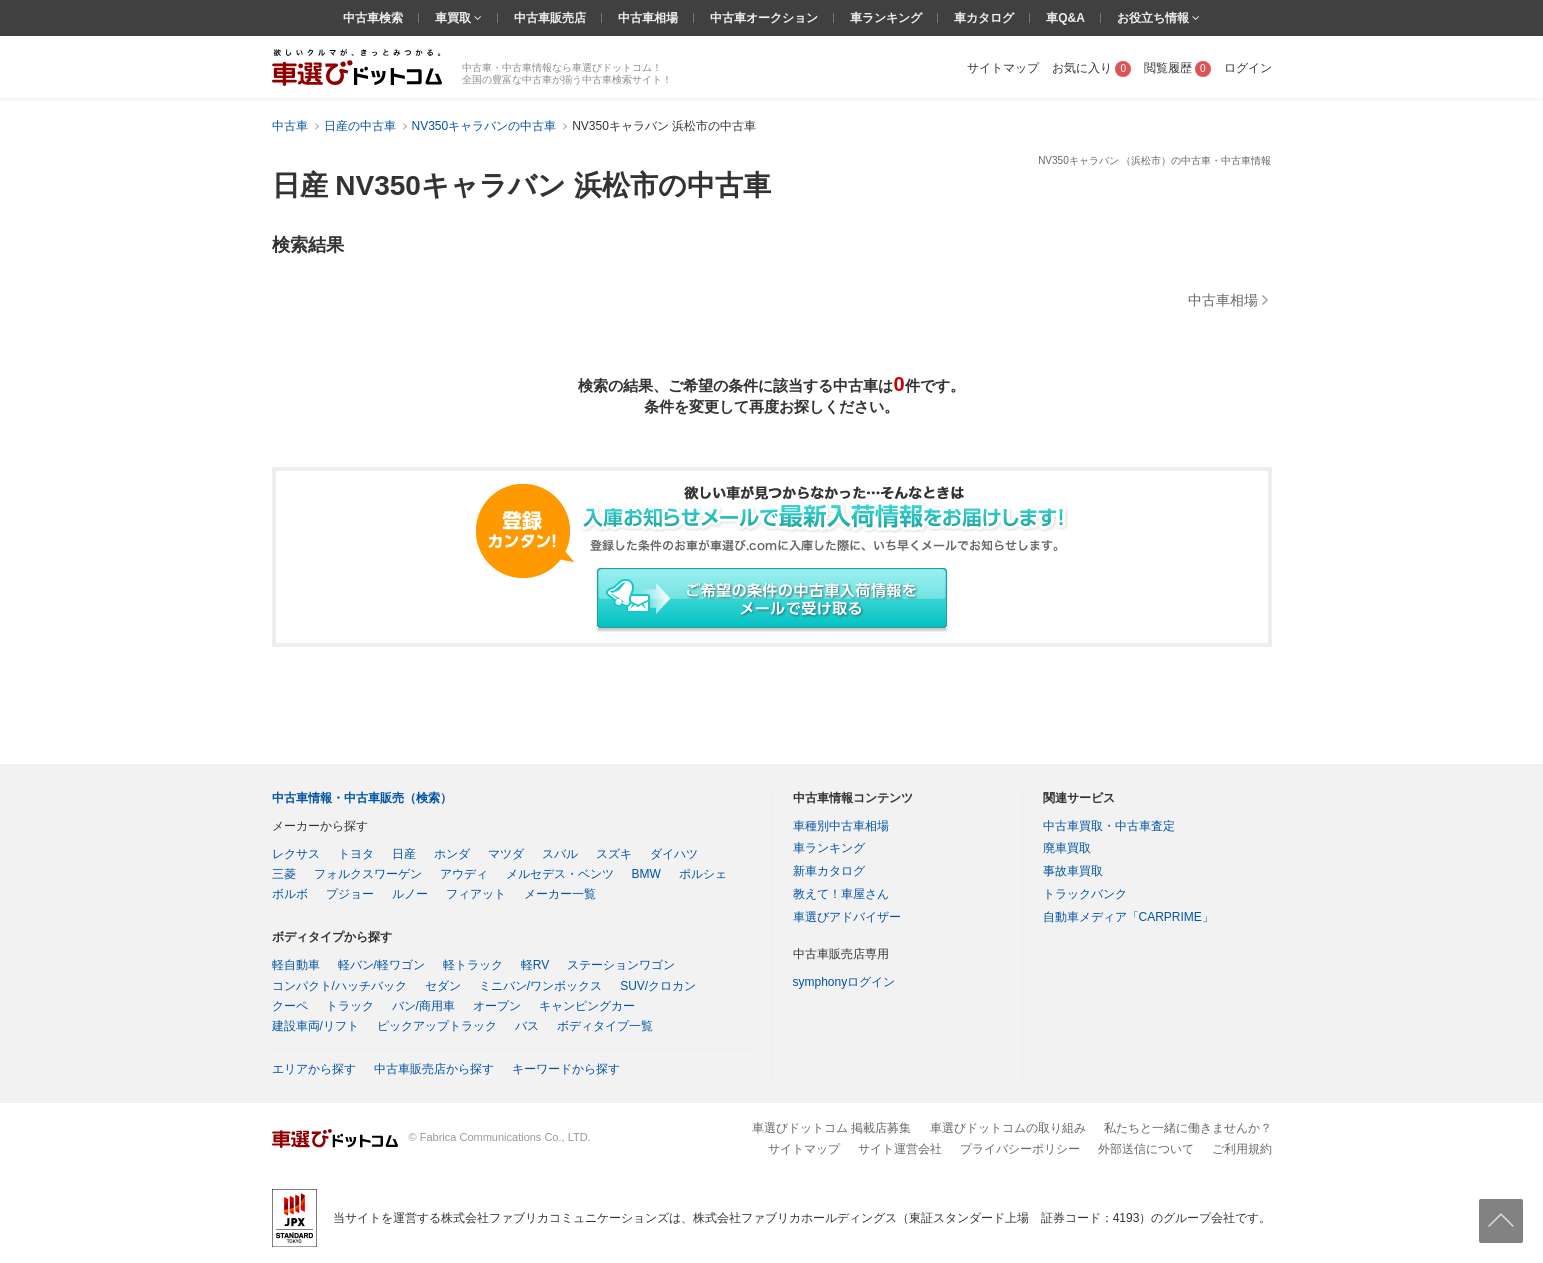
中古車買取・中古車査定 (1109, 826)
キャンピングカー (587, 1006)
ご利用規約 (1242, 1149)
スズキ (614, 854)
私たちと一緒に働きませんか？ (1188, 1128)
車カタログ (984, 18)
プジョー (350, 894)
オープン (497, 1006)
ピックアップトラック (437, 1026)
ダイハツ (674, 854)
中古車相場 (648, 18)
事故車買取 (1073, 871)
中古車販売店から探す (434, 1069)
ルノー (410, 894)
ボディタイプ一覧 (605, 1026)
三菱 (284, 874)
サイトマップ (1003, 68)
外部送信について (1146, 1149)
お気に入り (1091, 68)
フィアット (476, 894)
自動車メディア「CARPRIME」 (1128, 917)
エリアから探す (314, 1069)
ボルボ (290, 894)
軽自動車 (296, 965)
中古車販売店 (550, 18)
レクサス (296, 854)
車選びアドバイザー (847, 917)
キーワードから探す (566, 1069)
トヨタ (356, 854)
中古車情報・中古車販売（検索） (362, 798)
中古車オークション (764, 18)
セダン (443, 986)
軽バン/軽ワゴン (381, 965)
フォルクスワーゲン (368, 874)
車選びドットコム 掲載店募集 (831, 1128)
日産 (404, 854)
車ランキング (886, 18)
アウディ (464, 874)
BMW (646, 874)
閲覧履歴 (1177, 68)
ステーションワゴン (621, 965)
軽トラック (473, 965)
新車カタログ (829, 871)
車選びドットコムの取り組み (1008, 1128)
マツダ (506, 854)
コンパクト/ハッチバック (339, 986)
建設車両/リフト (315, 1026)
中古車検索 (373, 18)
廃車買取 (1067, 848)
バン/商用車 (423, 1006)
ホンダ (452, 854)
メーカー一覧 (560, 894)
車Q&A (1065, 18)
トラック (350, 1006)
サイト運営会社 (900, 1149)
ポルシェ (703, 874)
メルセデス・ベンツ (560, 874)
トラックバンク (1085, 894)
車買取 (454, 18)
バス (527, 1026)
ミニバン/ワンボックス (540, 986)
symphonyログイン (844, 982)
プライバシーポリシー (1020, 1149)
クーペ (290, 1006)
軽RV (535, 965)
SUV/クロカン (658, 986)
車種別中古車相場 (841, 826)
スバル (560, 854)
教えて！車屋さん (841, 894)
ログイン (1248, 68)
